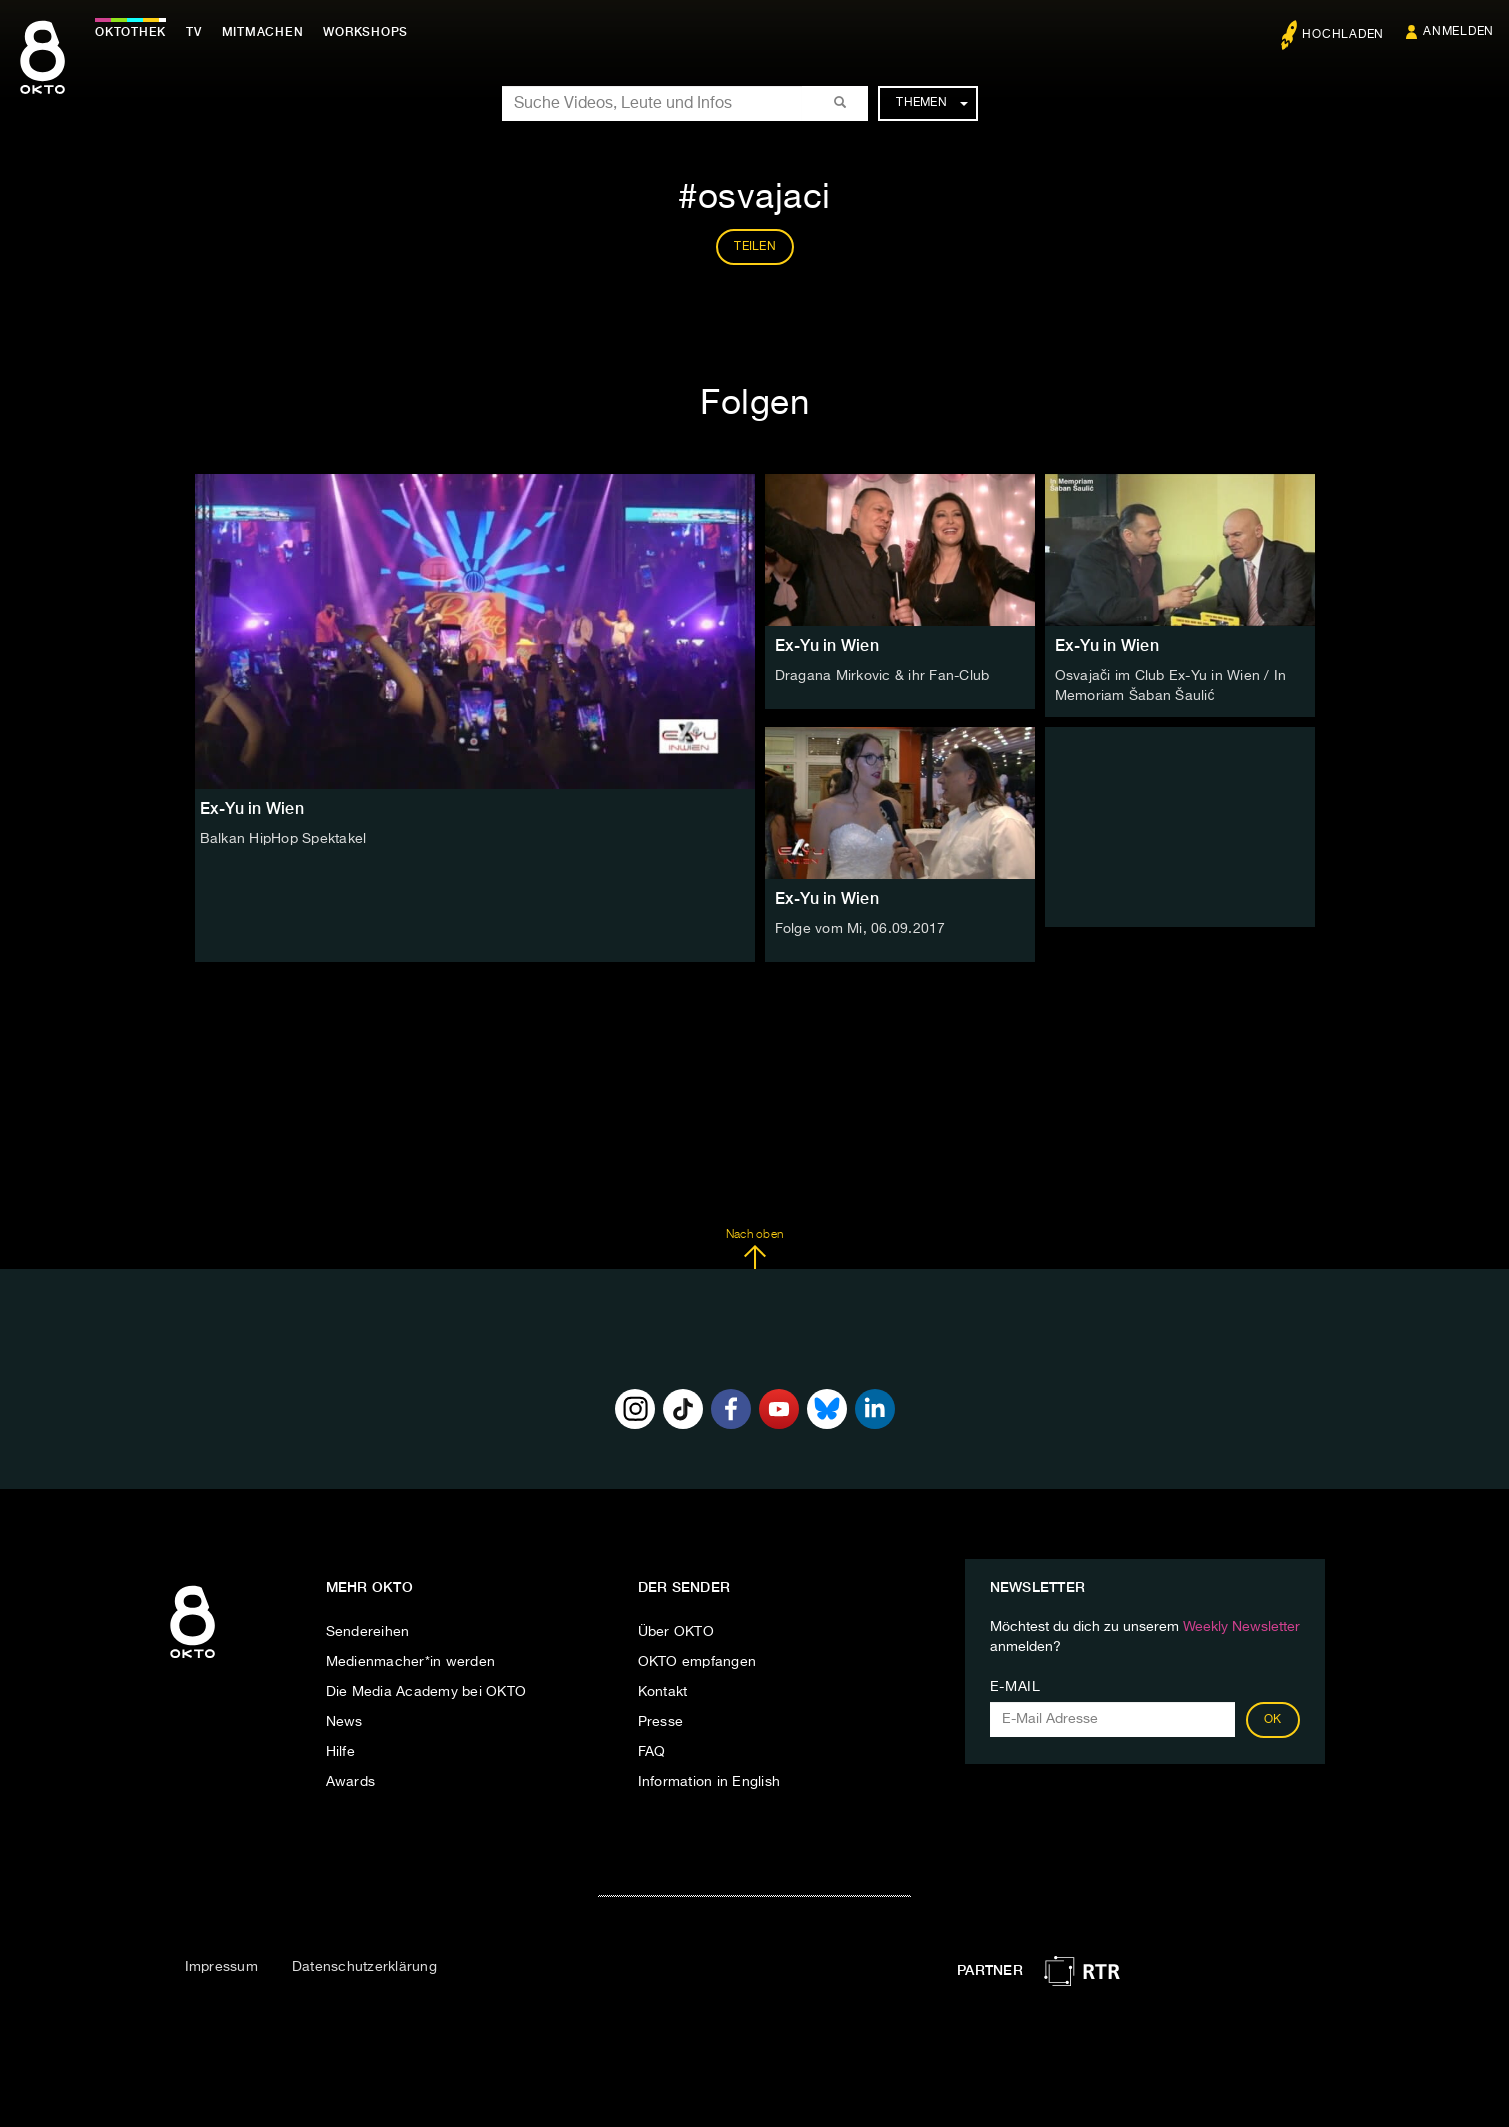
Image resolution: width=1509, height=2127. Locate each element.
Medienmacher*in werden (411, 1662)
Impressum (221, 1967)
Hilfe (340, 1752)
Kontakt (663, 1692)
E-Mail (1015, 1687)
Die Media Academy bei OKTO (426, 1692)
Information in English (709, 1782)
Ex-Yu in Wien (827, 645)
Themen (931, 103)
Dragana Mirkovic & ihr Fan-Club (882, 676)
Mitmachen (263, 32)
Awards (351, 1782)
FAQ (652, 1752)
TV (194, 32)
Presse (661, 1722)
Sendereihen (368, 1632)
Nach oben (754, 1249)
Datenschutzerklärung (364, 1967)
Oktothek (130, 32)
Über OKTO (676, 1632)
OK (1273, 1720)
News (344, 1722)
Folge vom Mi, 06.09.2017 (860, 929)
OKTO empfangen (697, 1662)
